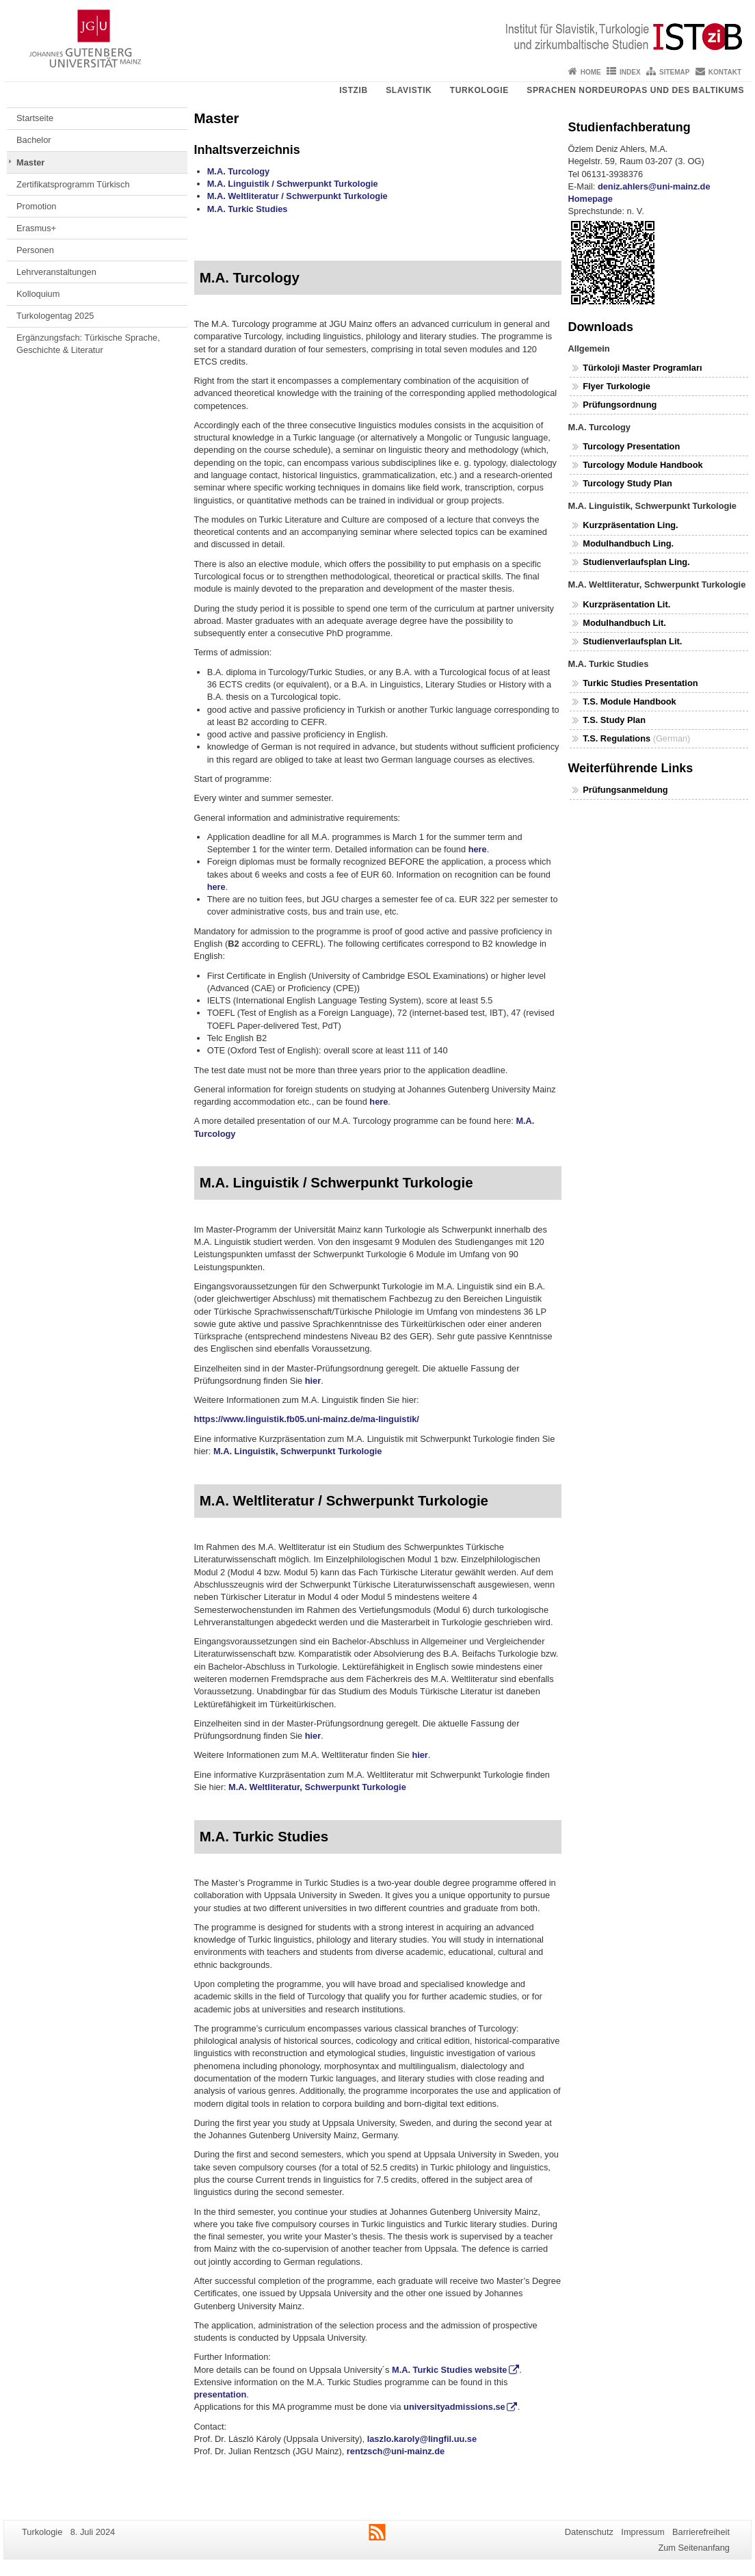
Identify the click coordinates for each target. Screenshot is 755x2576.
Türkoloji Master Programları (642, 368)
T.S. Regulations (616, 738)
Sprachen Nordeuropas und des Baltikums (635, 90)
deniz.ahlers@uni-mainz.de (654, 186)
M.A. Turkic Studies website (449, 2370)
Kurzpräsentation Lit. (626, 604)
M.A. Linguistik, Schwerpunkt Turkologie (297, 1451)
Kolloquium (37, 294)
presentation (220, 2394)
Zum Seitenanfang (694, 2547)
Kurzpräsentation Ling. (630, 525)
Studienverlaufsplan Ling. (636, 562)
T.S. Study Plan (614, 720)
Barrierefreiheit (701, 2532)
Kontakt (724, 72)
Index (630, 72)
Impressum (642, 2532)
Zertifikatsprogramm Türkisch (72, 184)
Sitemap (674, 72)
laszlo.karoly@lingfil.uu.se (422, 2439)
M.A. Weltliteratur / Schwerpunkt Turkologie (297, 196)
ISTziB (353, 90)
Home (591, 72)
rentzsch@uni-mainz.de (396, 2451)
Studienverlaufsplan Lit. (632, 641)
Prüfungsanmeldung (625, 790)
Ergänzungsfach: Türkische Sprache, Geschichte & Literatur (88, 343)
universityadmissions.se (454, 2407)
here (477, 849)
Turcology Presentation (631, 446)
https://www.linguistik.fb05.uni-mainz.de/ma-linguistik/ (306, 1419)
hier (313, 1381)
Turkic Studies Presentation (640, 683)
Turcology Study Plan (627, 483)
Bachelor (33, 140)
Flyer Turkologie (616, 386)
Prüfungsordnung (620, 404)
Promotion (36, 206)
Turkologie (479, 90)
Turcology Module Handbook (642, 465)
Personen (35, 250)
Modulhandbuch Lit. (624, 623)
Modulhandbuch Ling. (628, 543)
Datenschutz (589, 2532)
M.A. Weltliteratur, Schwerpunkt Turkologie (317, 1787)
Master (30, 162)
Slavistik (409, 90)
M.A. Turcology (238, 171)
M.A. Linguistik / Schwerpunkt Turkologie (292, 184)
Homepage (590, 199)
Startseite (34, 118)
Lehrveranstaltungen (56, 272)
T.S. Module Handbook (630, 701)
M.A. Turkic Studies (247, 209)
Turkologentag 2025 (55, 316)
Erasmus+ (36, 228)
